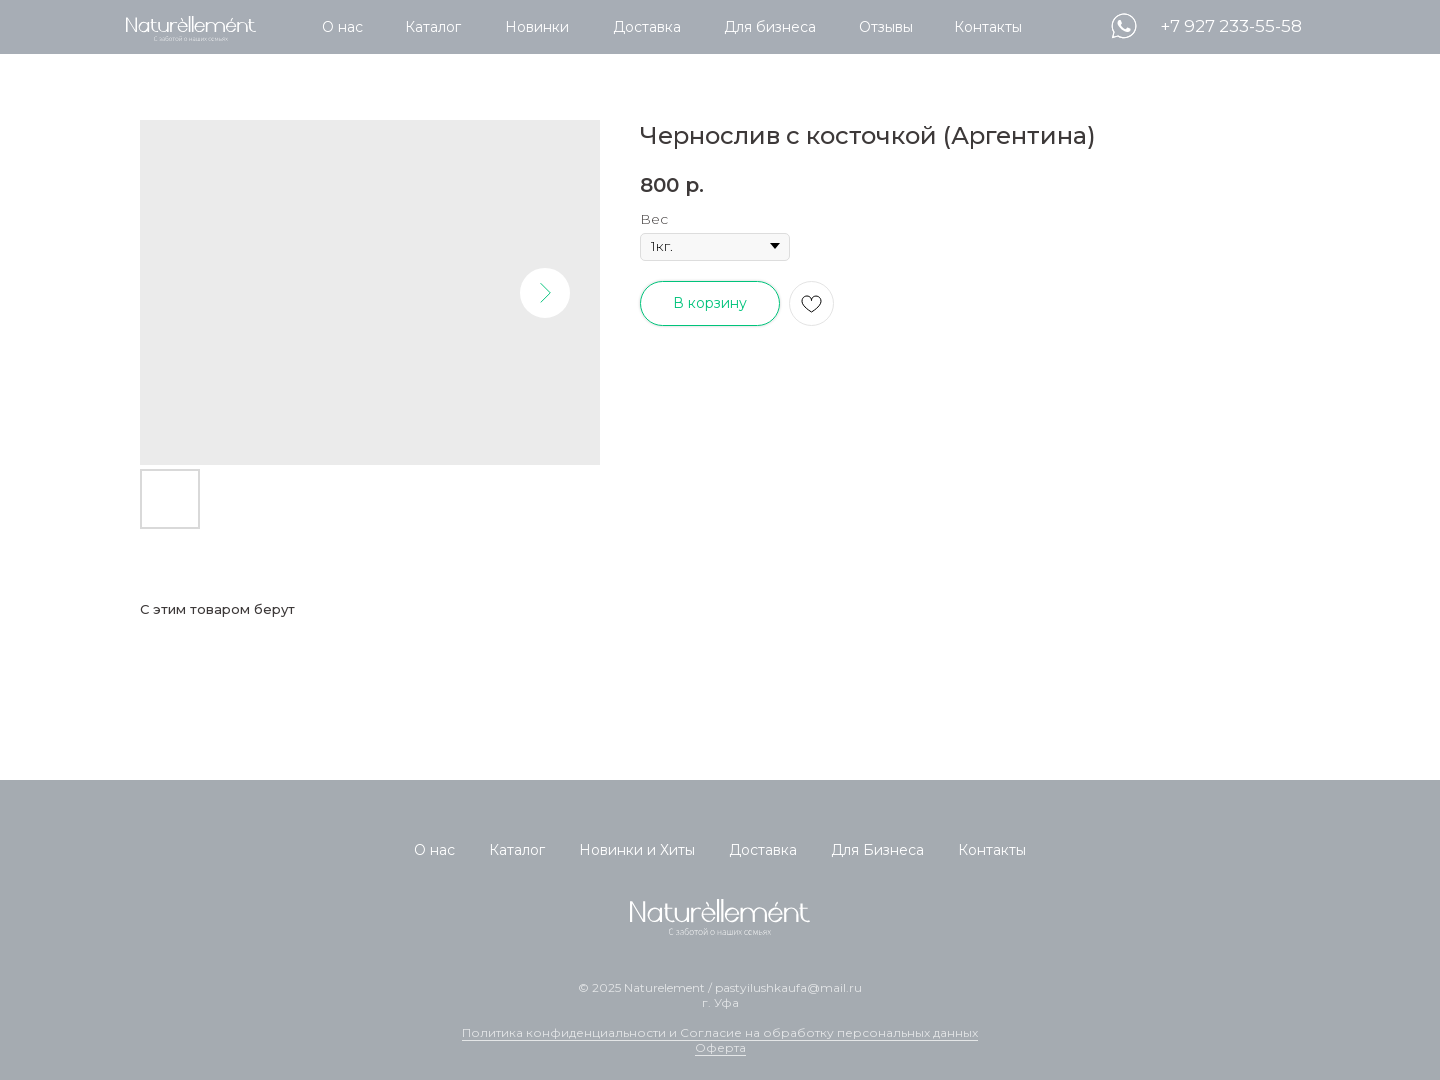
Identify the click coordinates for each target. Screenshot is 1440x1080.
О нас (342, 27)
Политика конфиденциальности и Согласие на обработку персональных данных (720, 1032)
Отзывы (886, 27)
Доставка (647, 27)
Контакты (988, 27)
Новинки (537, 27)
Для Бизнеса (877, 850)
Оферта (720, 1047)
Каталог (433, 27)
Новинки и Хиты (637, 850)
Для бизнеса (770, 27)
